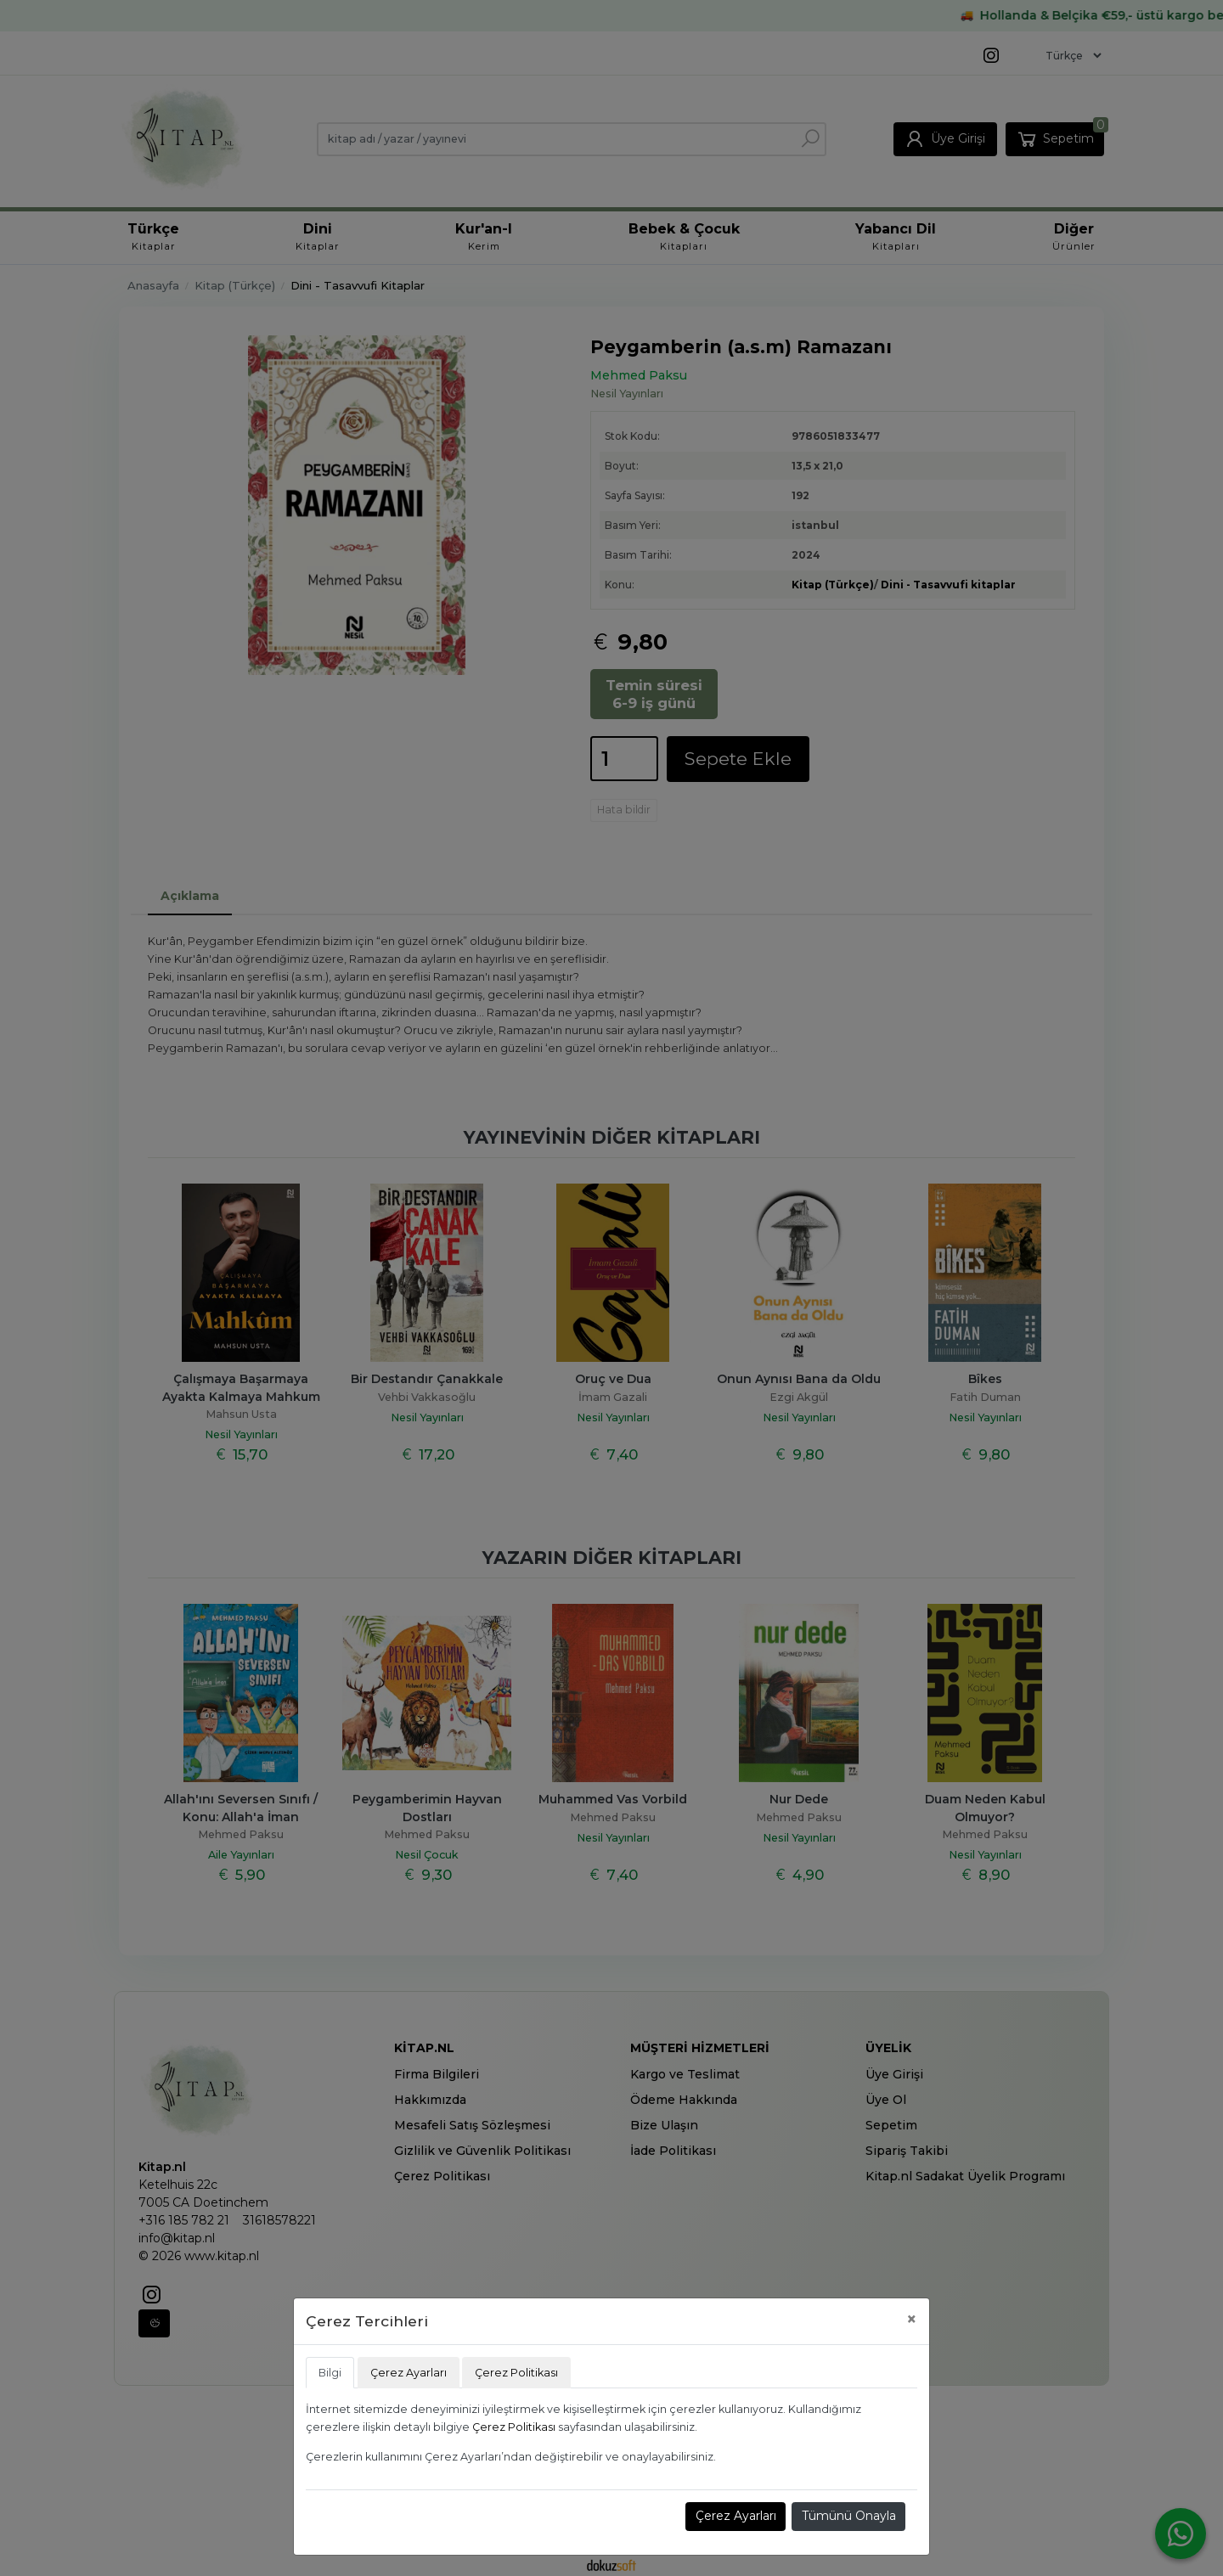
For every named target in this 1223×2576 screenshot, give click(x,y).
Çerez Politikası (513, 2427)
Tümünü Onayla (849, 2515)
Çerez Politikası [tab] (516, 2372)
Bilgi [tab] (329, 2372)
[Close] (911, 2319)
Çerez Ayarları (736, 2515)
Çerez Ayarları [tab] (408, 2372)
